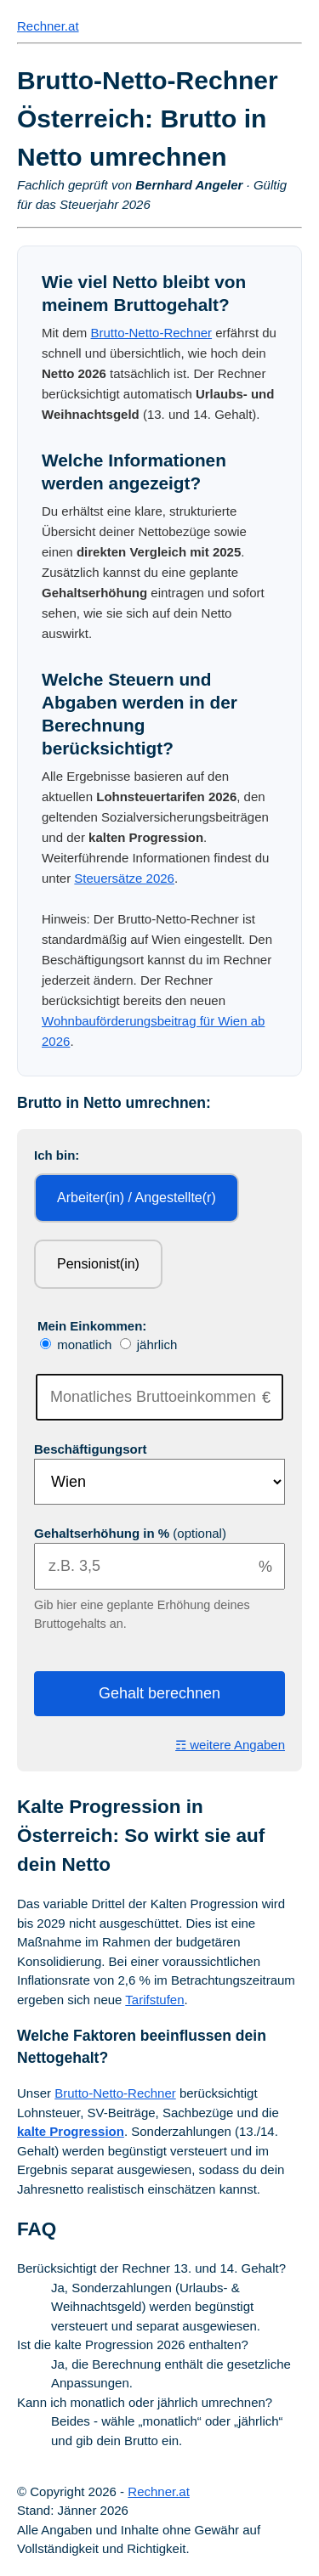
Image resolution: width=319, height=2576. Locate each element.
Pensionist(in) (98, 1264)
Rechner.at (48, 26)
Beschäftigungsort (90, 1449)
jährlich (149, 1344)
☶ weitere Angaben (230, 1744)
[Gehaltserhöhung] (159, 1566)
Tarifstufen (154, 1999)
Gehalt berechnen (159, 1693)
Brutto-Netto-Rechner (152, 332)
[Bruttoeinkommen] (159, 1397)
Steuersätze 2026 (124, 878)
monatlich (78, 1344)
